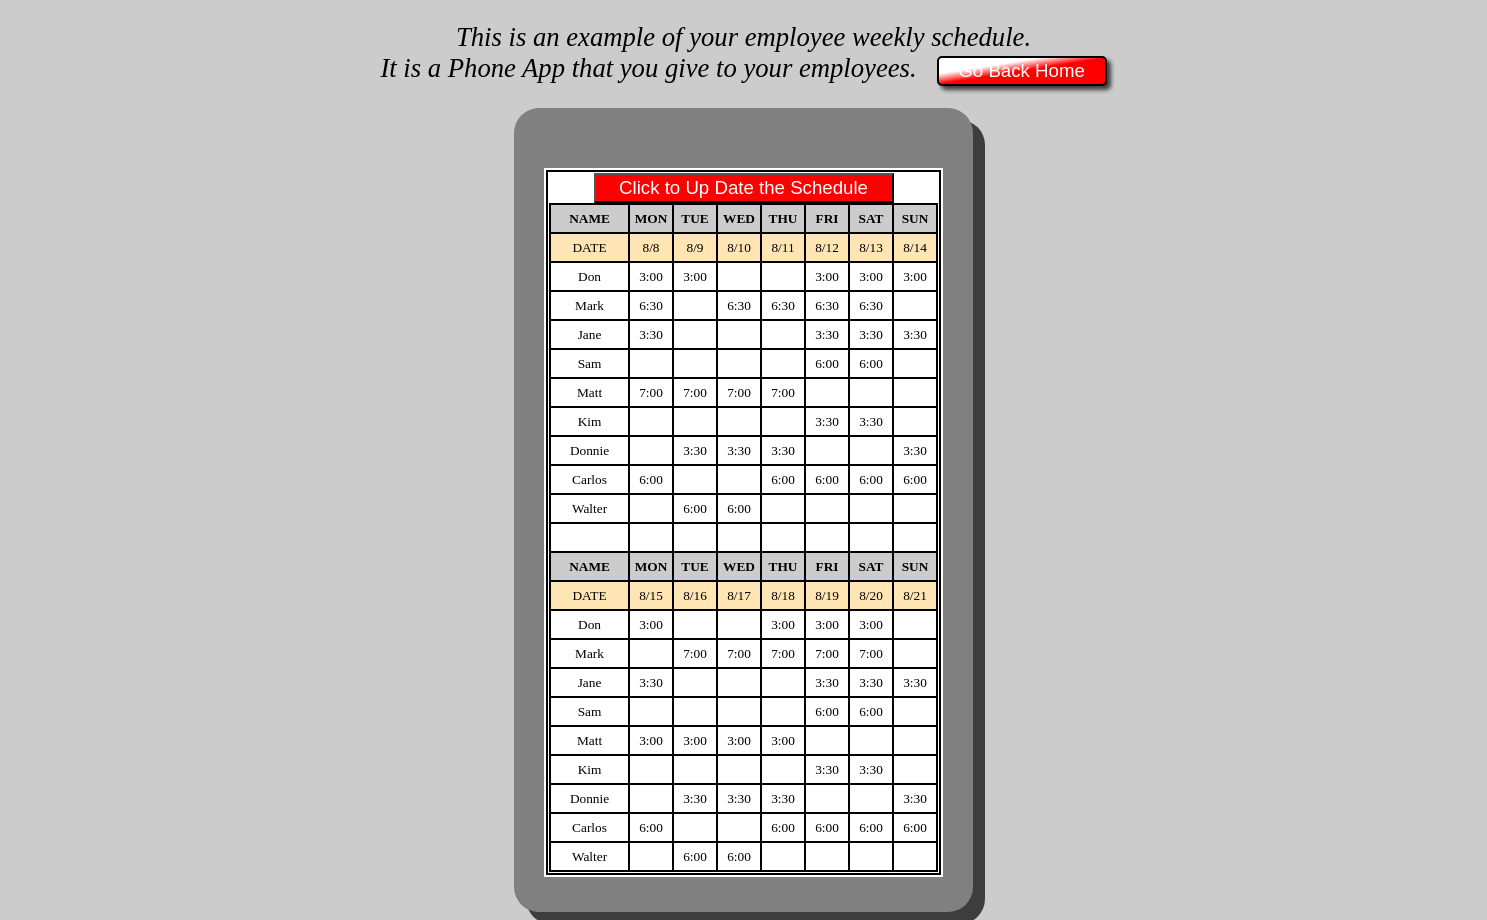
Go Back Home (1021, 70)
